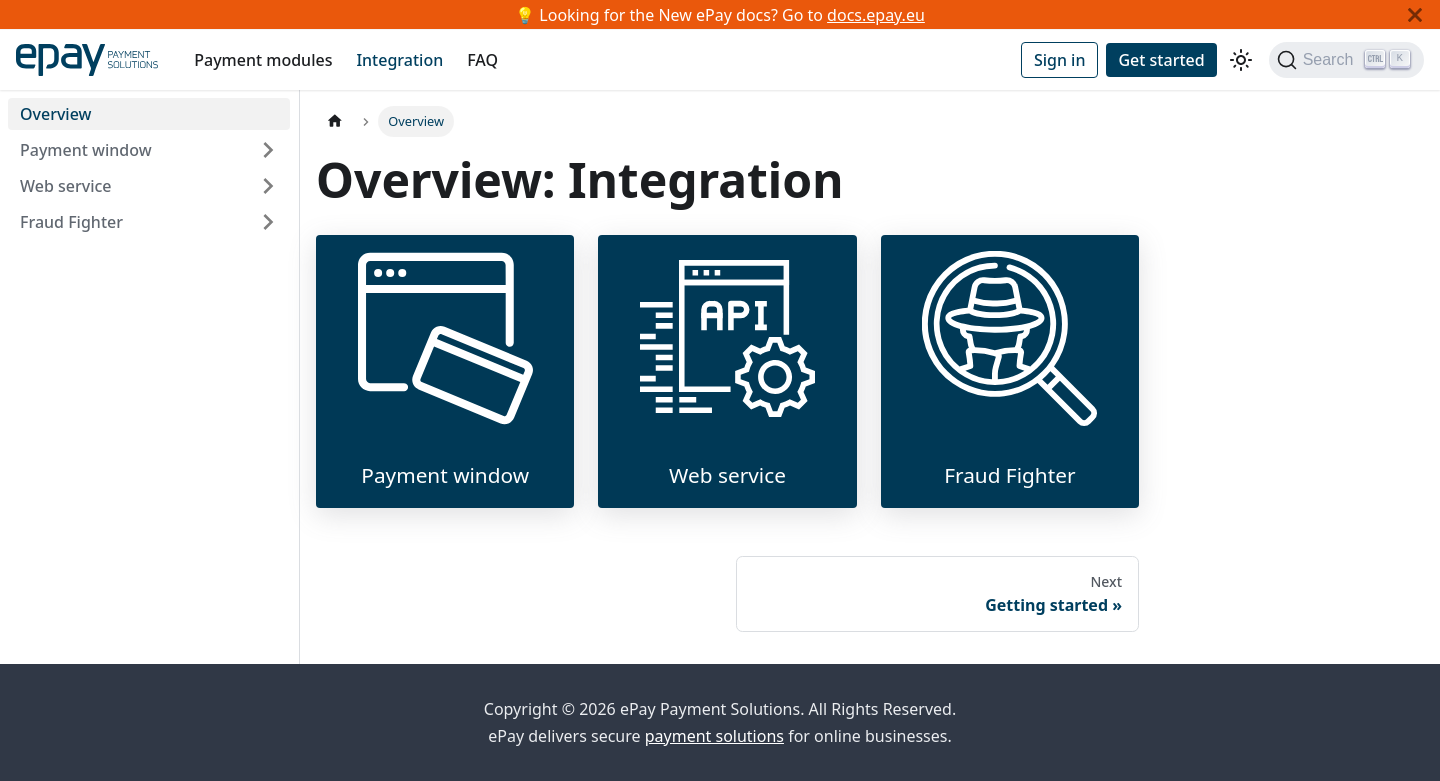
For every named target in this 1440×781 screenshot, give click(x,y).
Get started (1161, 60)
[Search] (1346, 60)
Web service (66, 186)
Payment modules (263, 60)
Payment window (86, 150)
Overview (55, 114)
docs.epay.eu (876, 15)
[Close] (1415, 14)
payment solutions (714, 736)
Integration (399, 60)
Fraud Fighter (71, 222)
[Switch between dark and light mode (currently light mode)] (1241, 60)
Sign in (1060, 60)
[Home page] (335, 121)
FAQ (482, 60)
